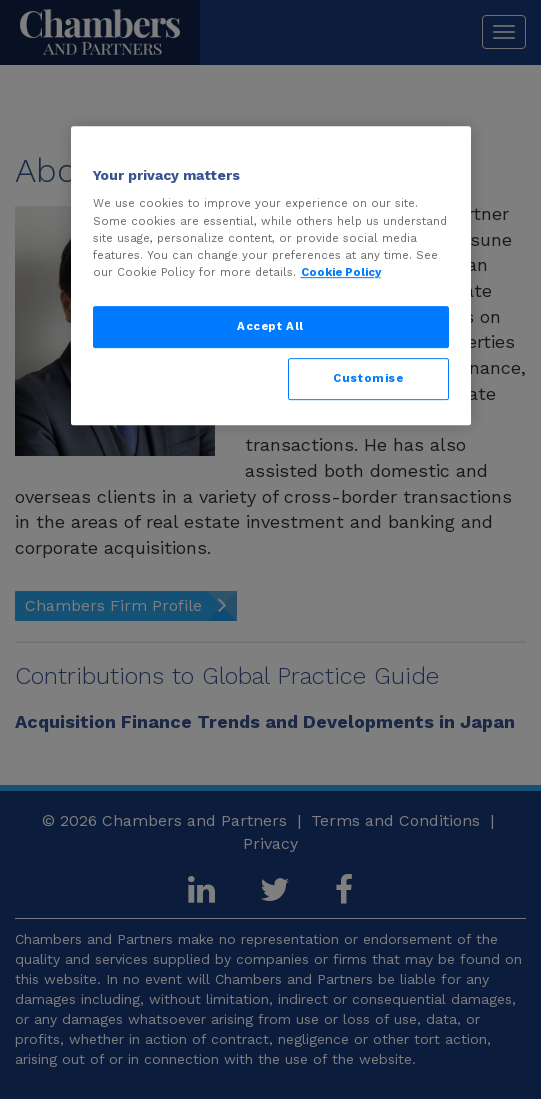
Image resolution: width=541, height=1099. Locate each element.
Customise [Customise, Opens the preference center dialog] (368, 378)
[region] (271, 275)
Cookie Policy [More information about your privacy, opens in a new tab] (341, 272)
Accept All (270, 326)
